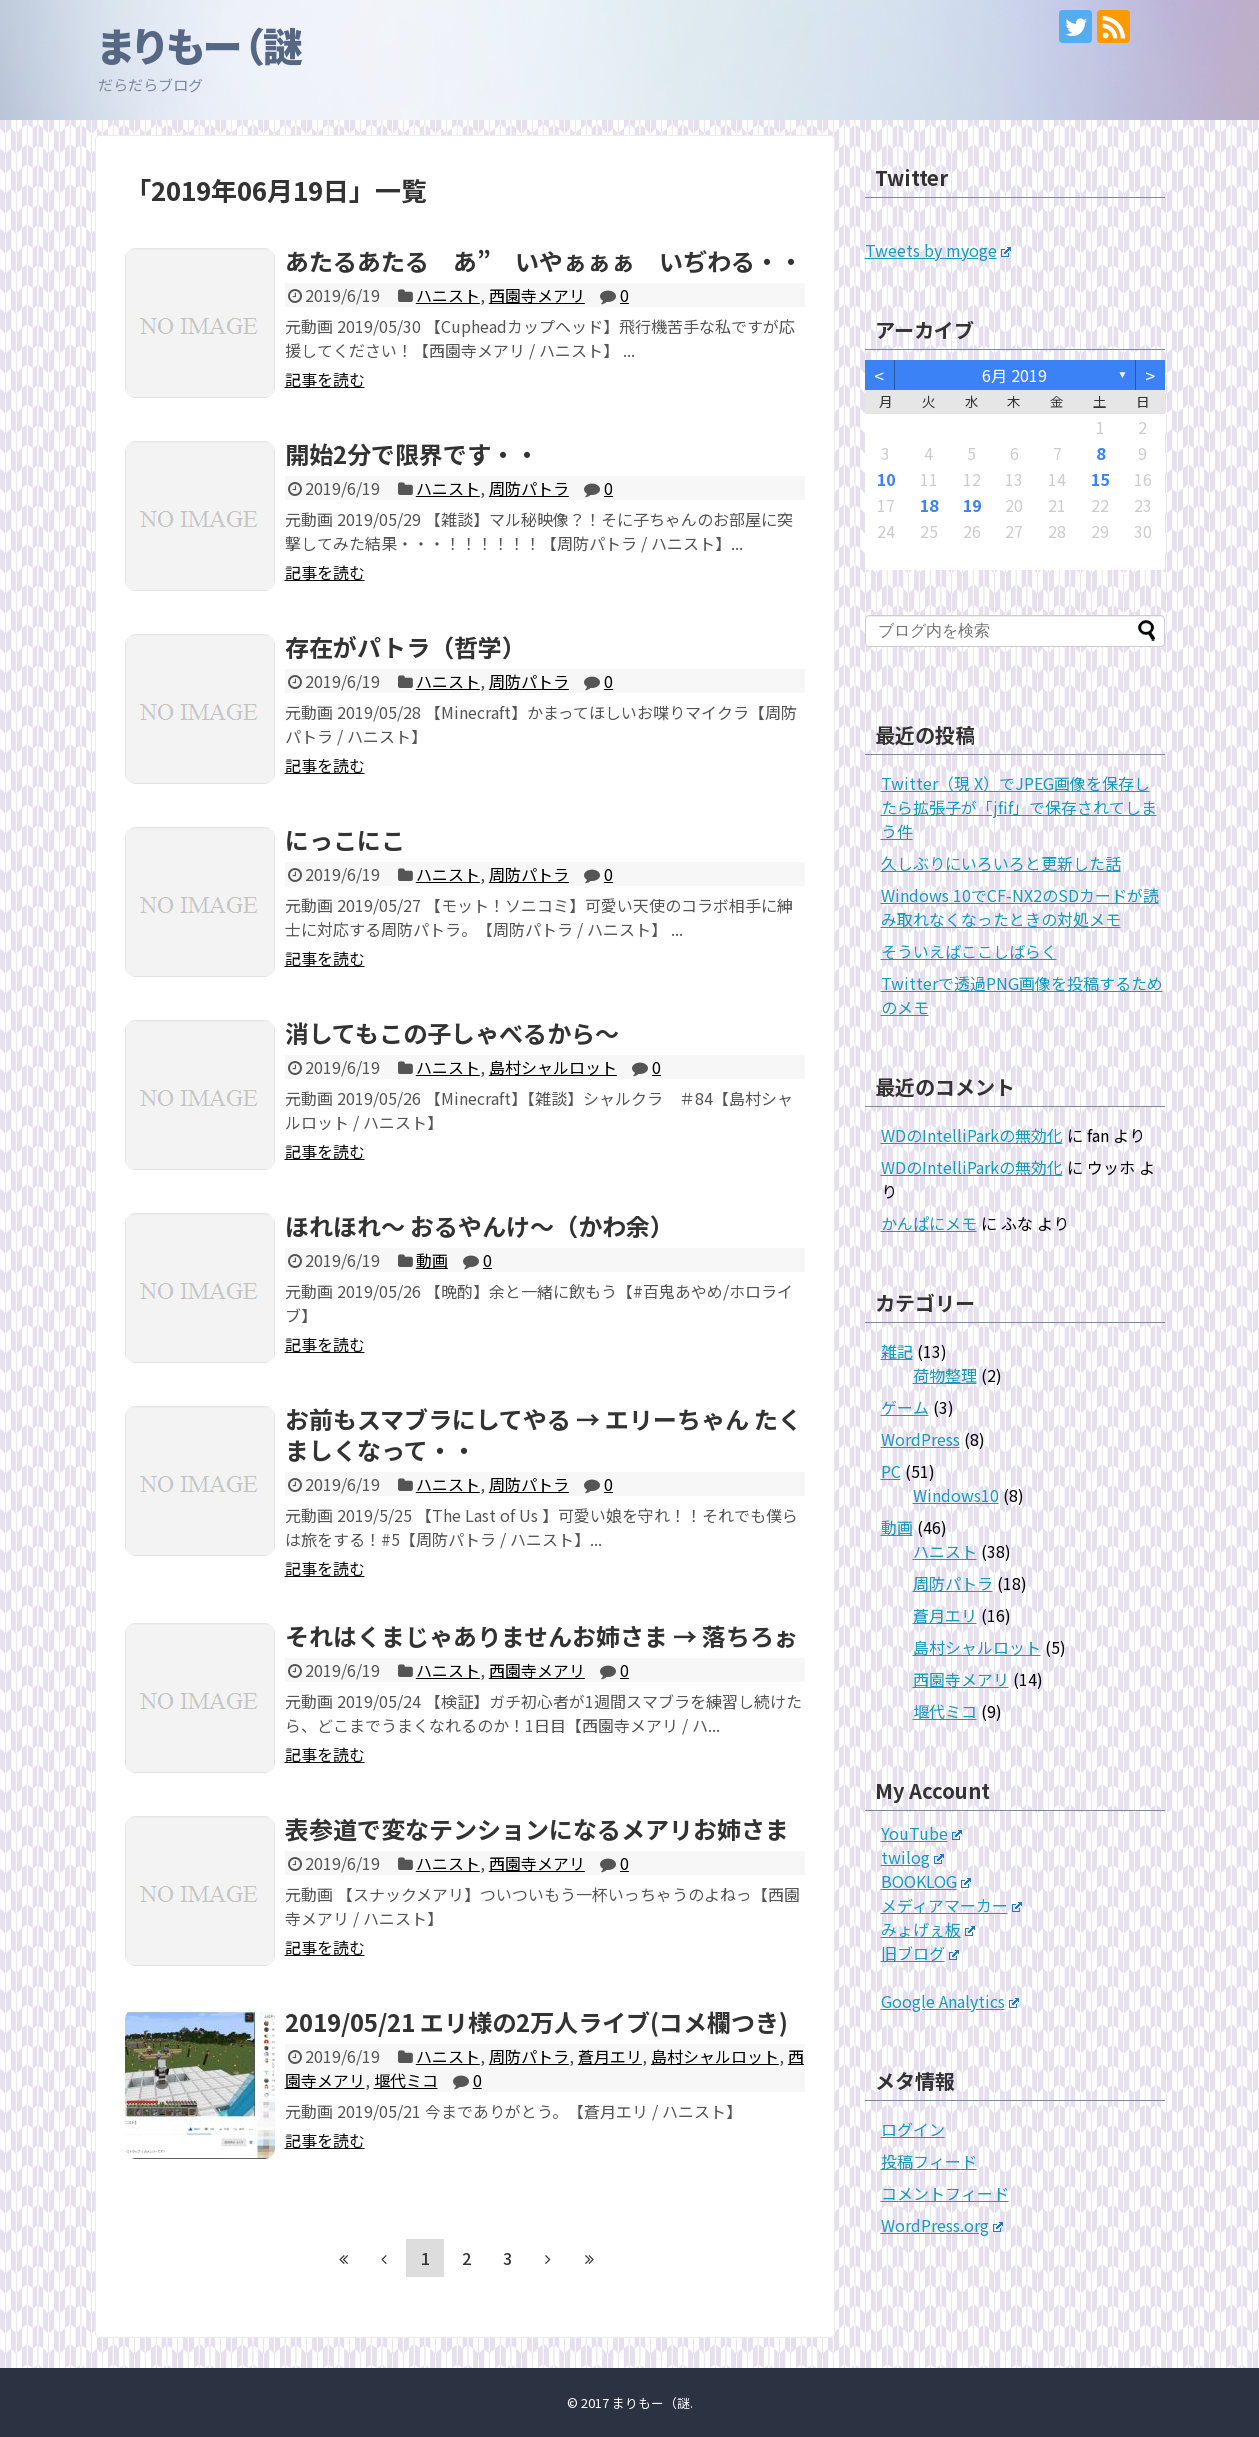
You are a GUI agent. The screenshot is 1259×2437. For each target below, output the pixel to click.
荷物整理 (945, 1375)
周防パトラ (529, 488)
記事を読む (325, 379)
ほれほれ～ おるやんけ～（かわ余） (479, 1225)
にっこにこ (345, 839)
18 (929, 505)
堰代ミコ (406, 2080)
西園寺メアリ (537, 295)
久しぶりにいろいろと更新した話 (1001, 863)
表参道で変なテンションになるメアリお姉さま (537, 1828)
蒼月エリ (610, 2056)
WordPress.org (942, 2225)
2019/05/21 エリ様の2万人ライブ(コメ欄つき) (536, 2021)
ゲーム (905, 1407)
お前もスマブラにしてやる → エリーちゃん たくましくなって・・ (543, 1434)
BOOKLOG (926, 1881)
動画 (432, 1260)
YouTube (922, 1833)
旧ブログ (920, 1953)
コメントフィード (945, 2193)
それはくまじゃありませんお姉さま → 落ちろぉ (541, 1635)
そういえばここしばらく (969, 951)
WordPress (920, 1439)
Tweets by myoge (938, 250)
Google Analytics (950, 2001)
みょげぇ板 (928, 1929)
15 (1100, 479)
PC (891, 1471)
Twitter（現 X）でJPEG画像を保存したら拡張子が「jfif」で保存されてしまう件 (1019, 807)
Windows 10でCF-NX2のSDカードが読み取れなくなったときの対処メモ (1020, 907)
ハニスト (448, 295)
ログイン (913, 2129)
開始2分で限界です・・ (412, 453)
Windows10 (956, 1495)
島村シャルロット (553, 1067)
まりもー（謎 (200, 45)
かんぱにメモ (929, 1223)
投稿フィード (929, 2161)
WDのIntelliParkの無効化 (972, 1135)
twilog (913, 1857)
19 (972, 505)
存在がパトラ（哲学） (405, 646)
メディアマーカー (952, 1905)
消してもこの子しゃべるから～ (452, 1032)
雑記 (897, 1351)
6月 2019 (1014, 375)
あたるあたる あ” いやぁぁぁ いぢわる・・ (544, 260)
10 (886, 479)
